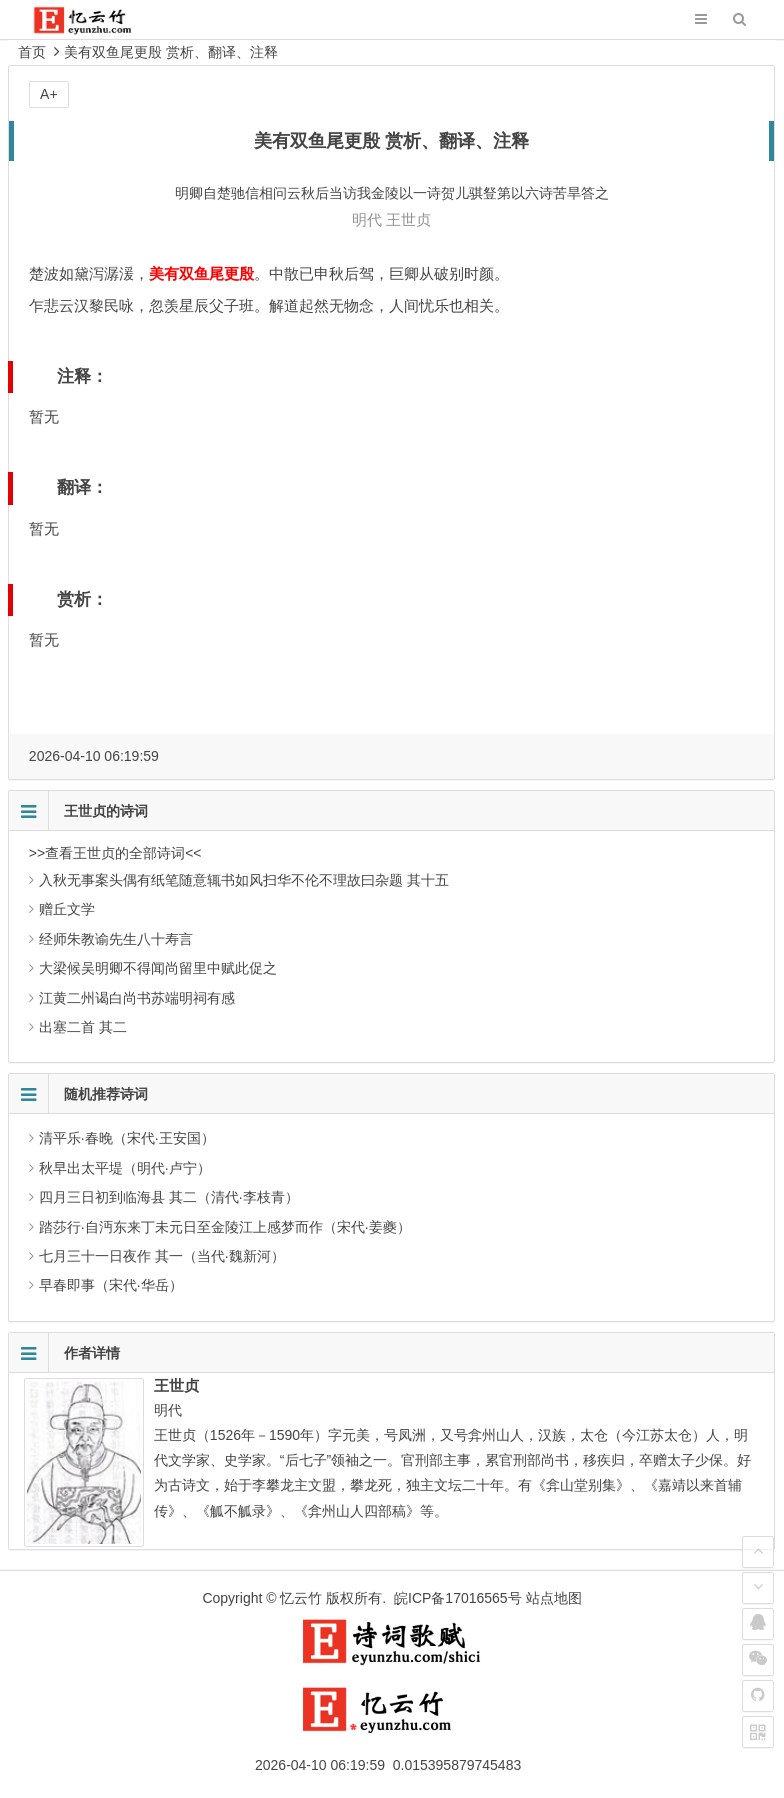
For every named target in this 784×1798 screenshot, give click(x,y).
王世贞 (408, 219)
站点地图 (554, 1598)
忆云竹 (301, 1598)
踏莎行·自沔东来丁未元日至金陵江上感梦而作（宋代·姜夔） (225, 1227)
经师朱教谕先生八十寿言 (116, 939)
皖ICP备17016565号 (458, 1598)
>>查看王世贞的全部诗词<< (115, 853)
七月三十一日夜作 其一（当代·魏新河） (162, 1256)
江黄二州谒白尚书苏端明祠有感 (137, 998)
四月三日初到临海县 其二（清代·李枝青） (169, 1197)
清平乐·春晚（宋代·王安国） (127, 1138)
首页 (32, 52)
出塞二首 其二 (83, 1027)
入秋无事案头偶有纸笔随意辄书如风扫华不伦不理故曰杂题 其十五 (244, 880)
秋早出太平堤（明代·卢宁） (125, 1168)
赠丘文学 (67, 909)
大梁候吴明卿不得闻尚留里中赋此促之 (158, 968)
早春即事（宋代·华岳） (111, 1285)
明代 (367, 219)
